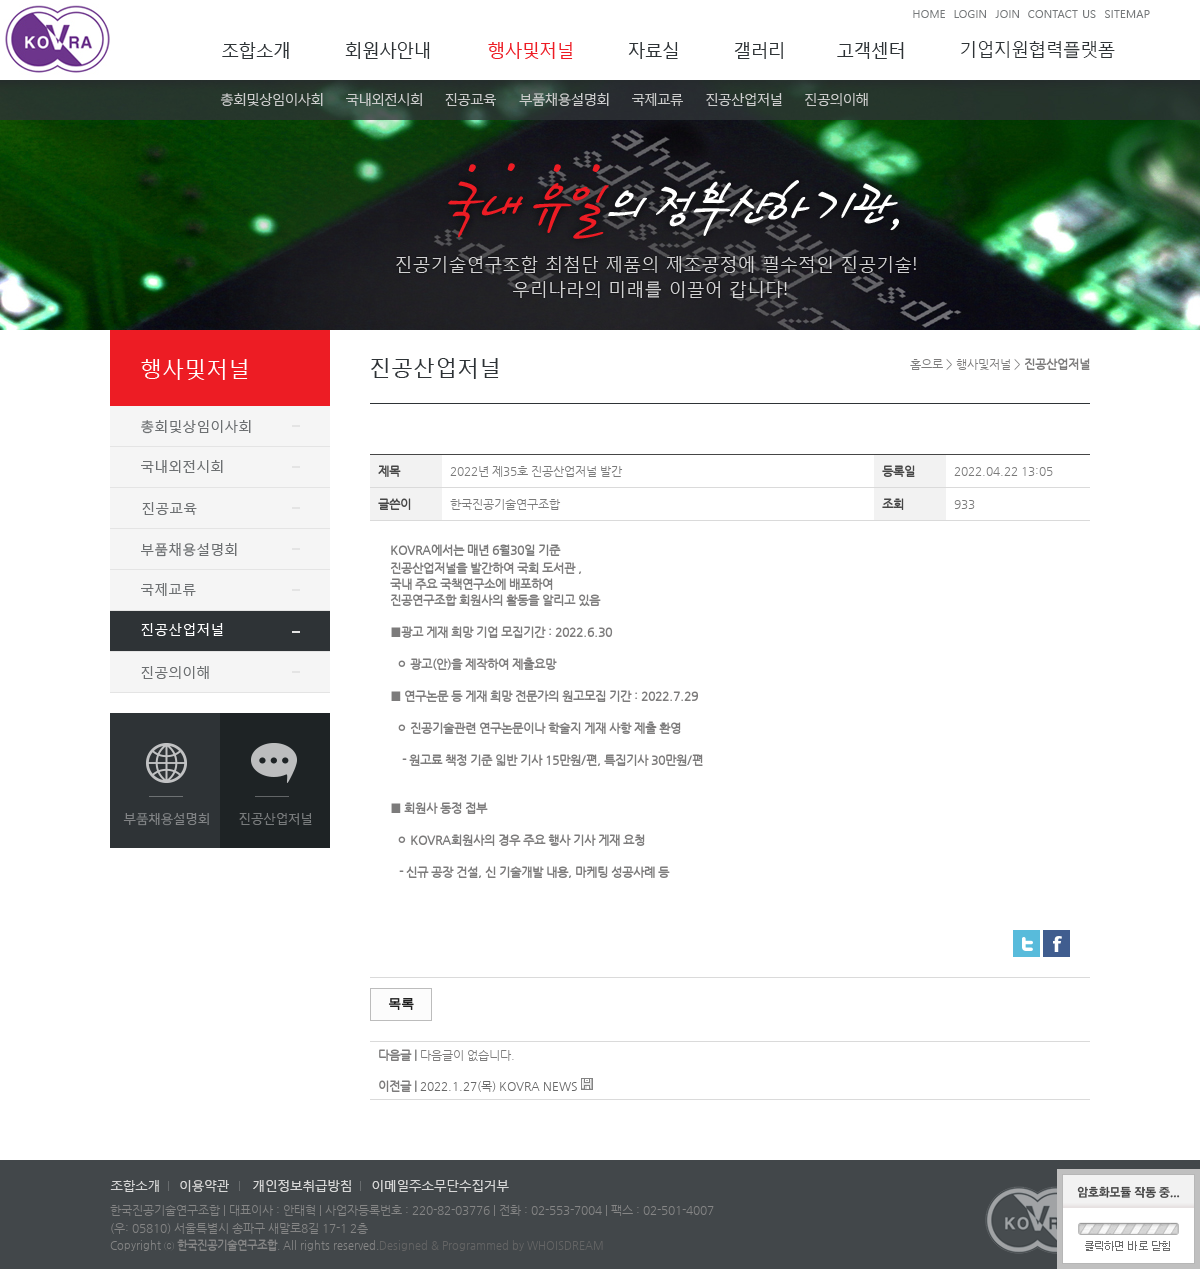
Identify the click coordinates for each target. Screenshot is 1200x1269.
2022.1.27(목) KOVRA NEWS (499, 1086)
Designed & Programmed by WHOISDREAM (491, 1245)
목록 (401, 1003)
